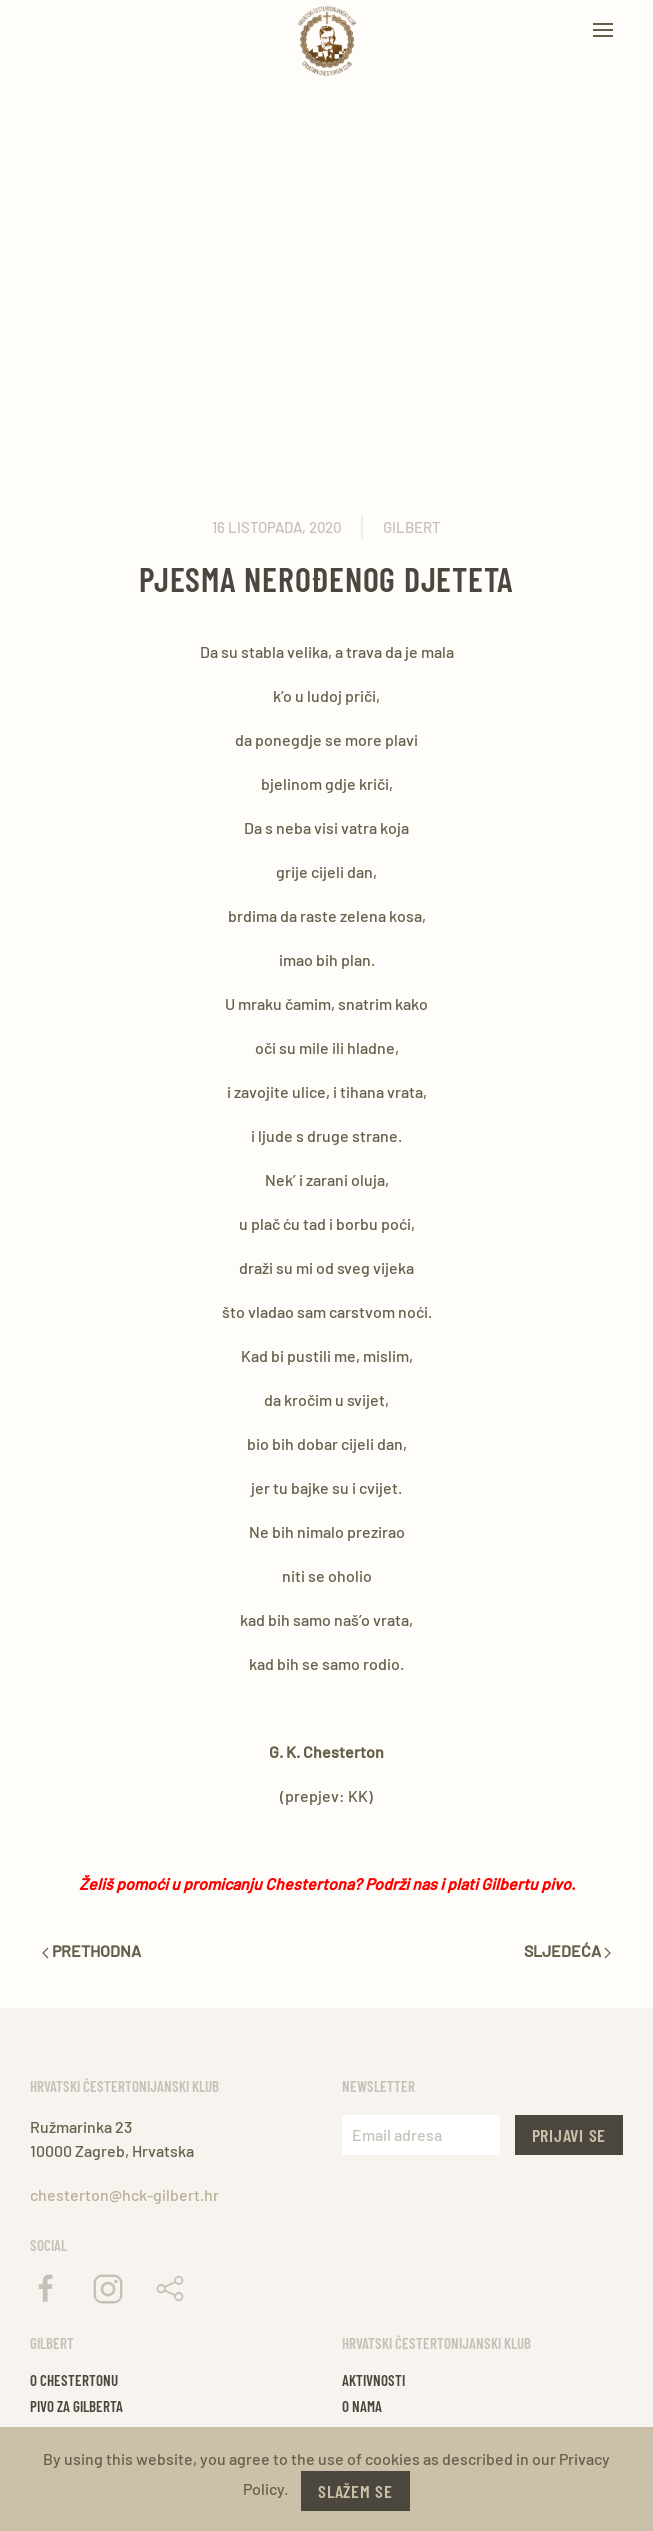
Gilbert (412, 527)
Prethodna (91, 1950)
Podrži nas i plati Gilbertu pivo (468, 1883)
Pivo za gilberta (76, 2406)
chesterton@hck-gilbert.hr (124, 2194)
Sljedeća (567, 1950)
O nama (362, 2406)
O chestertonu (74, 2380)
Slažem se (355, 2491)
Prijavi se (569, 2135)
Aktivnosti (373, 2380)
